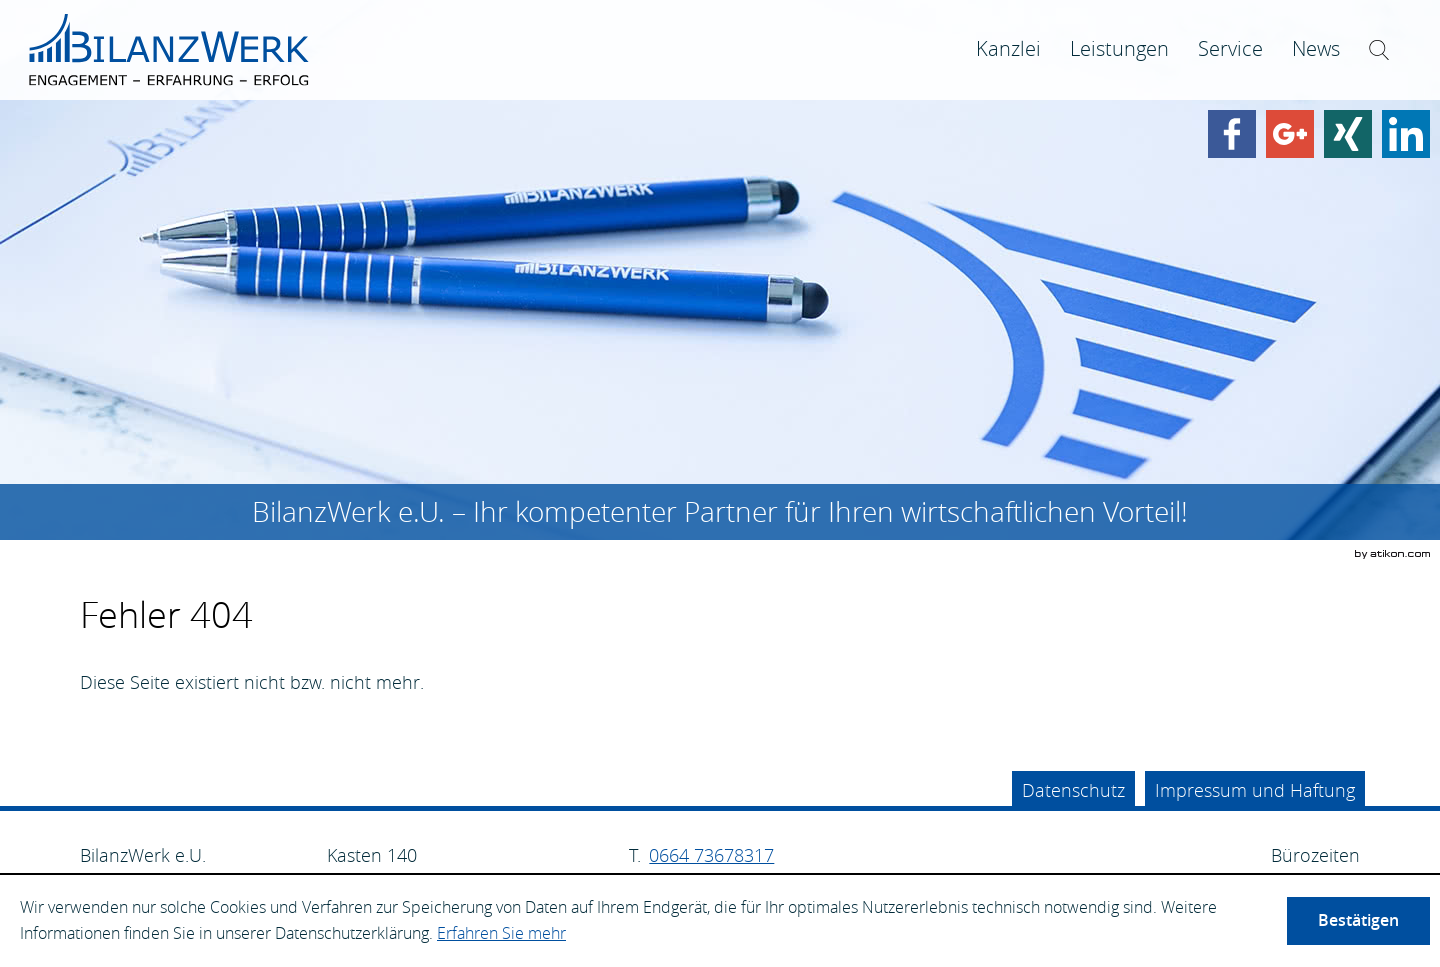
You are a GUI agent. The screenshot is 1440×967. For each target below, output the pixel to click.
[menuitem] (1008, 49)
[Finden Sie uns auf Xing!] (1348, 134)
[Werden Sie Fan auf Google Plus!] (1290, 134)
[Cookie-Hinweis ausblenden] (1358, 921)
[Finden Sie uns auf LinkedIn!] (1406, 134)
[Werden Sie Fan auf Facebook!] (1232, 134)
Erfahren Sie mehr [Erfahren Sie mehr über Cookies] (501, 933)
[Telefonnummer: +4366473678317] (711, 855)
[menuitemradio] (1119, 49)
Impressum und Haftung (1255, 790)
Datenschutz (1073, 790)
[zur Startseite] (169, 50)
